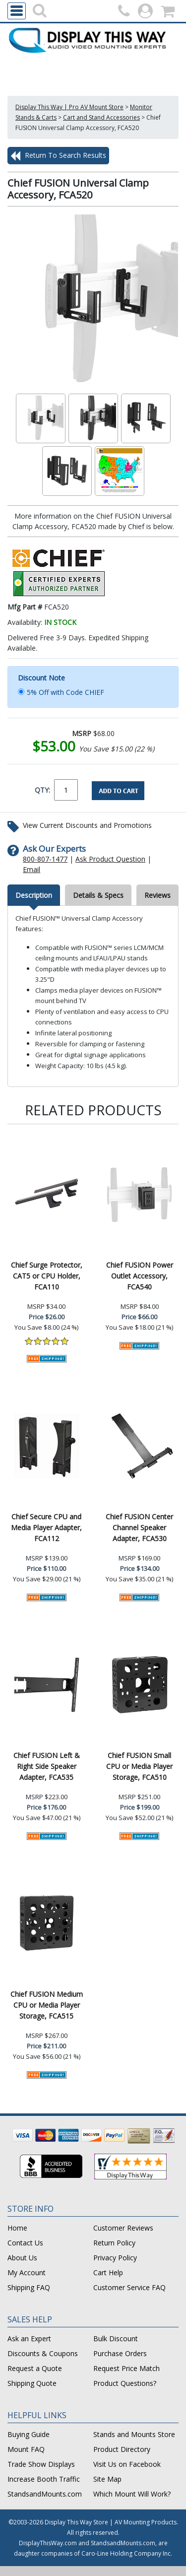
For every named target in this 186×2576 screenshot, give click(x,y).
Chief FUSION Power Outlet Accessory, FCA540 (139, 1275)
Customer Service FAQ (129, 2287)
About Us (22, 2257)
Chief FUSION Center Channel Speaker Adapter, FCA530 (139, 1527)
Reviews (157, 895)
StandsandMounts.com (44, 2494)
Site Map (107, 2479)
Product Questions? (124, 2383)
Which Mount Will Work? (132, 2494)
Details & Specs (98, 895)
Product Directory (121, 2449)
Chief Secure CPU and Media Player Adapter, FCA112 (46, 1527)
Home (17, 2228)
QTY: (42, 790)
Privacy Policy (115, 2257)
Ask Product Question (110, 859)
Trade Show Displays (41, 2464)
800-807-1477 (45, 859)
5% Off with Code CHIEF (65, 692)
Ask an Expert (29, 2338)
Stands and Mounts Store (134, 2434)
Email (31, 869)
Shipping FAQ (28, 2287)
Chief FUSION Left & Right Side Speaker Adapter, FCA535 (46, 1766)
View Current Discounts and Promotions (87, 825)
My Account (26, 2272)
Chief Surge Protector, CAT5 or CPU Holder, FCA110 (46, 1275)
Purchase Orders (120, 2353)
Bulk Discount (115, 2338)
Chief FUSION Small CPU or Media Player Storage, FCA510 (139, 1766)
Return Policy (114, 2242)
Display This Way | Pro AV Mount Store (69, 107)
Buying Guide (28, 2434)
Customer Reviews (123, 2228)
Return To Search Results (58, 155)
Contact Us (25, 2242)
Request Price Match (126, 2368)
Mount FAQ (26, 2449)
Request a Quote (34, 2368)
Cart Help (108, 2272)
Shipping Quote (32, 2383)
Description (33, 895)
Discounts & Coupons (42, 2353)
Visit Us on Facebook (127, 2464)
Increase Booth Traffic (43, 2479)
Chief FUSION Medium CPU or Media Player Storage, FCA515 (46, 2005)
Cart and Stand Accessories (101, 117)
